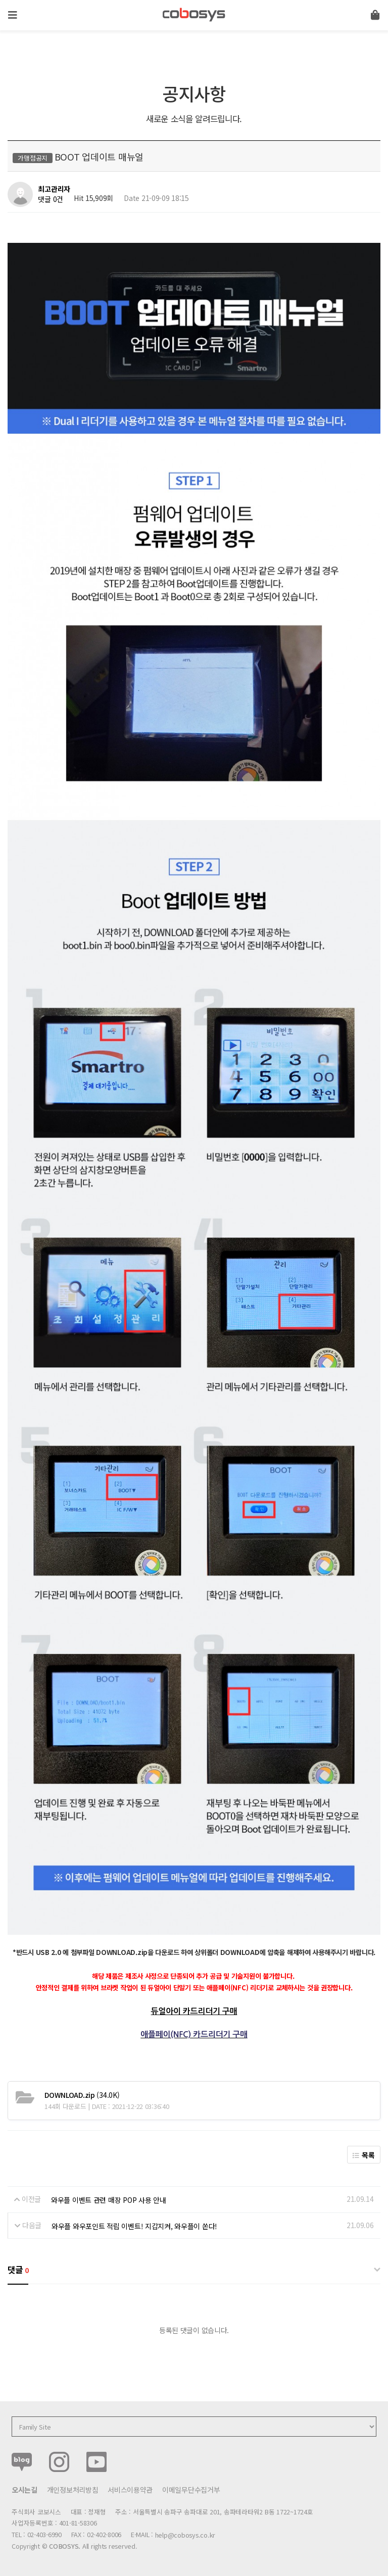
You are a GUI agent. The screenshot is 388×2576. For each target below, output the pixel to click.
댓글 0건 (50, 199)
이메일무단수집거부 (191, 2489)
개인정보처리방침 (73, 2489)
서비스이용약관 (130, 2489)
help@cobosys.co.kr (185, 2534)
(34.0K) (81, 2094)
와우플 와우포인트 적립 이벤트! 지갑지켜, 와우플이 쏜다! (134, 2226)
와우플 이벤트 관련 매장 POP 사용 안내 (108, 2199)
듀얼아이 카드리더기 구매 (194, 2011)
